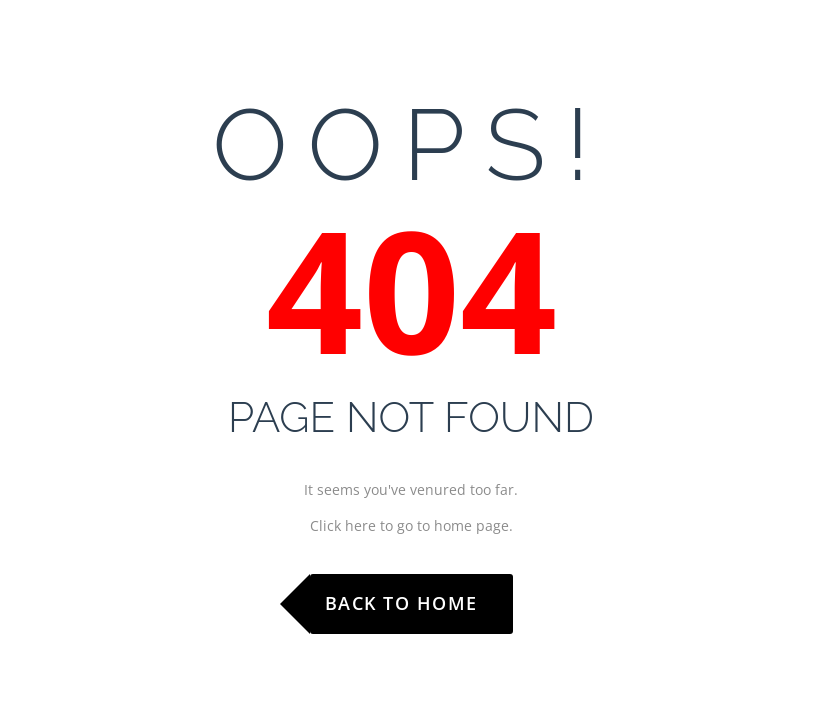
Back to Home (401, 603)
